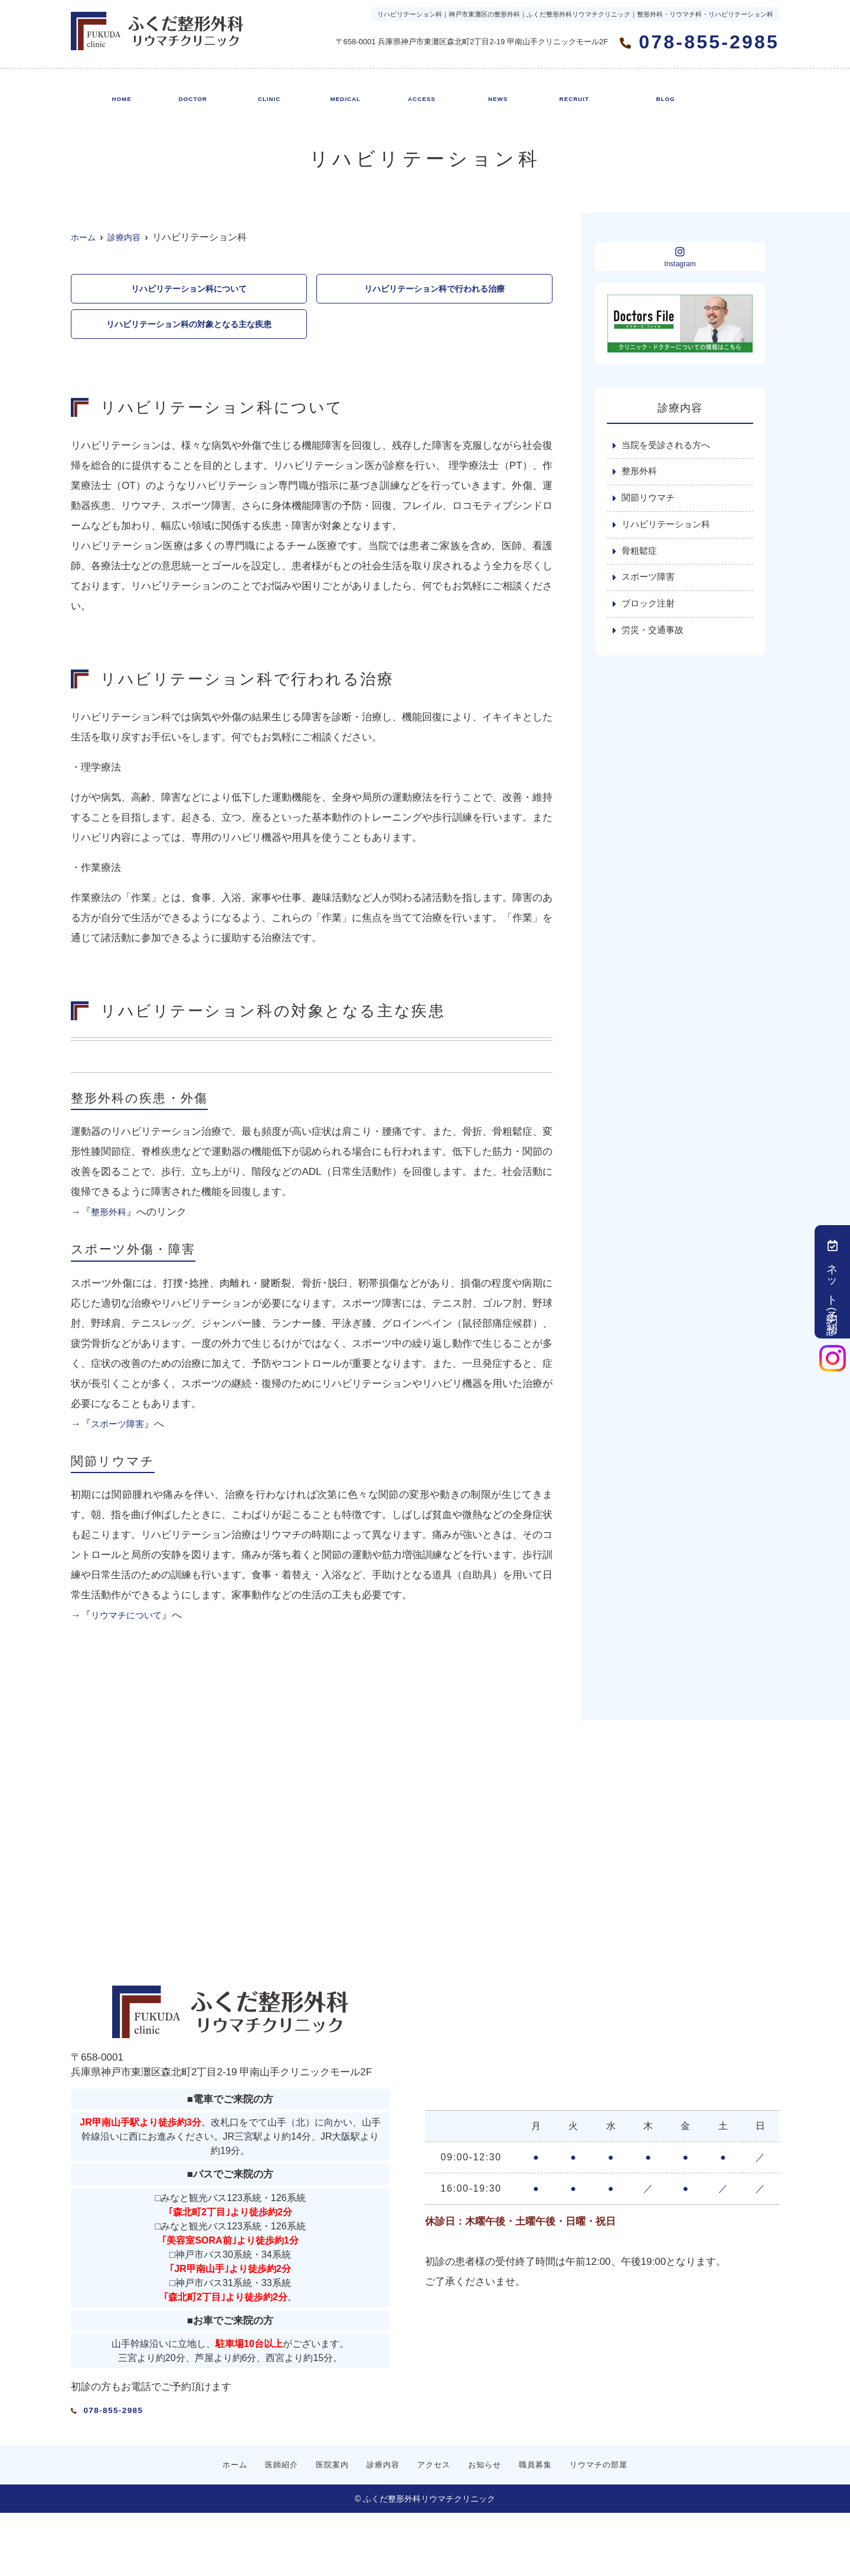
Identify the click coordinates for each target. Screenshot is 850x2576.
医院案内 (265, 92)
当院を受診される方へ (669, 446)
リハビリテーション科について (189, 290)
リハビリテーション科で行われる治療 (434, 290)
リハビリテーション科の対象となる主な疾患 (188, 327)
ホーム (120, 92)
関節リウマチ (650, 501)
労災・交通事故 (655, 639)
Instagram (680, 257)
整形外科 (111, 1216)
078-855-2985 (151, 2411)
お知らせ (491, 92)
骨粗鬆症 (640, 556)
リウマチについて (131, 1619)
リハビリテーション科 (669, 528)
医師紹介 (189, 92)
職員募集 (566, 92)
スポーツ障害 (121, 1428)
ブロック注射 (650, 611)
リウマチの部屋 (659, 92)
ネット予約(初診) (832, 1282)
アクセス (415, 92)
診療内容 (340, 92)
